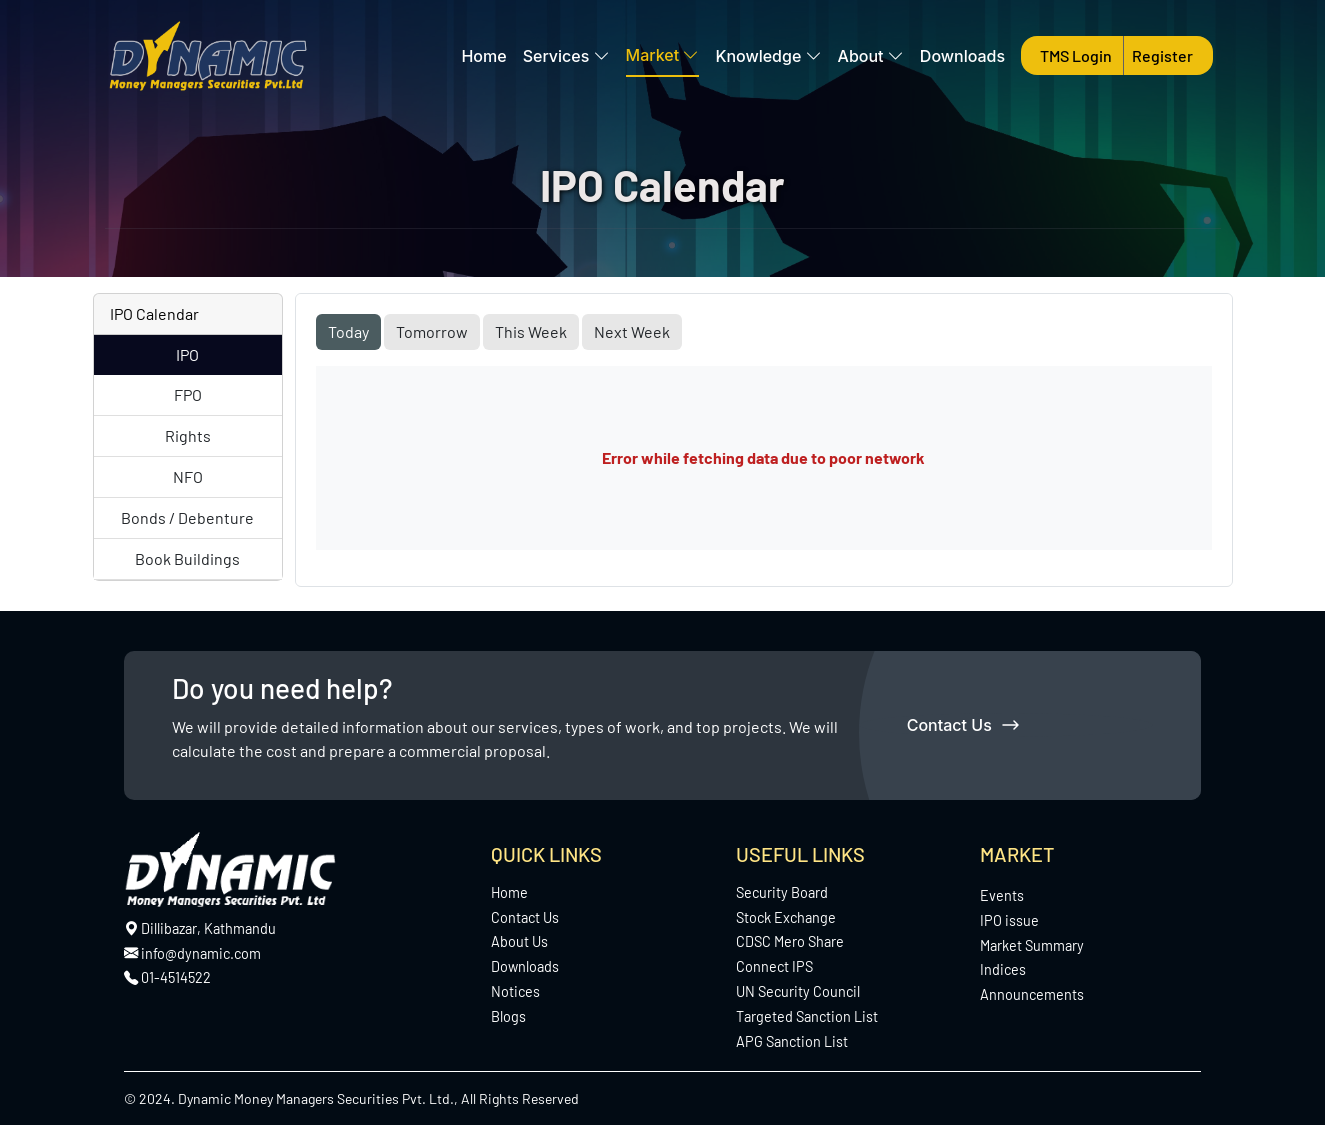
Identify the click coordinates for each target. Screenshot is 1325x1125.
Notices (515, 991)
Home (483, 56)
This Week (531, 331)
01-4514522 (176, 977)
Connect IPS (774, 966)
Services (566, 56)
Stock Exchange (786, 917)
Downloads (962, 56)
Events (1002, 895)
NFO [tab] (188, 476)
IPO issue (1009, 920)
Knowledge (768, 56)
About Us (519, 941)
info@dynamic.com (192, 953)
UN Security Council (798, 991)
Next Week (632, 331)
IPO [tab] (187, 354)
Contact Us (963, 725)
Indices (1003, 969)
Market (663, 55)
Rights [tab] (188, 435)
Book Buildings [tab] (187, 558)
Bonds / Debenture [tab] (187, 517)
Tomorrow (432, 331)
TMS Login (1077, 55)
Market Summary (1032, 945)
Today (348, 331)
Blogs (508, 1016)
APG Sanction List (792, 1041)
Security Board (782, 892)
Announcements (1032, 994)
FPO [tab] (188, 394)
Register (1162, 55)
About (871, 56)
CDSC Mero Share (790, 941)
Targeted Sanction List (807, 1016)
